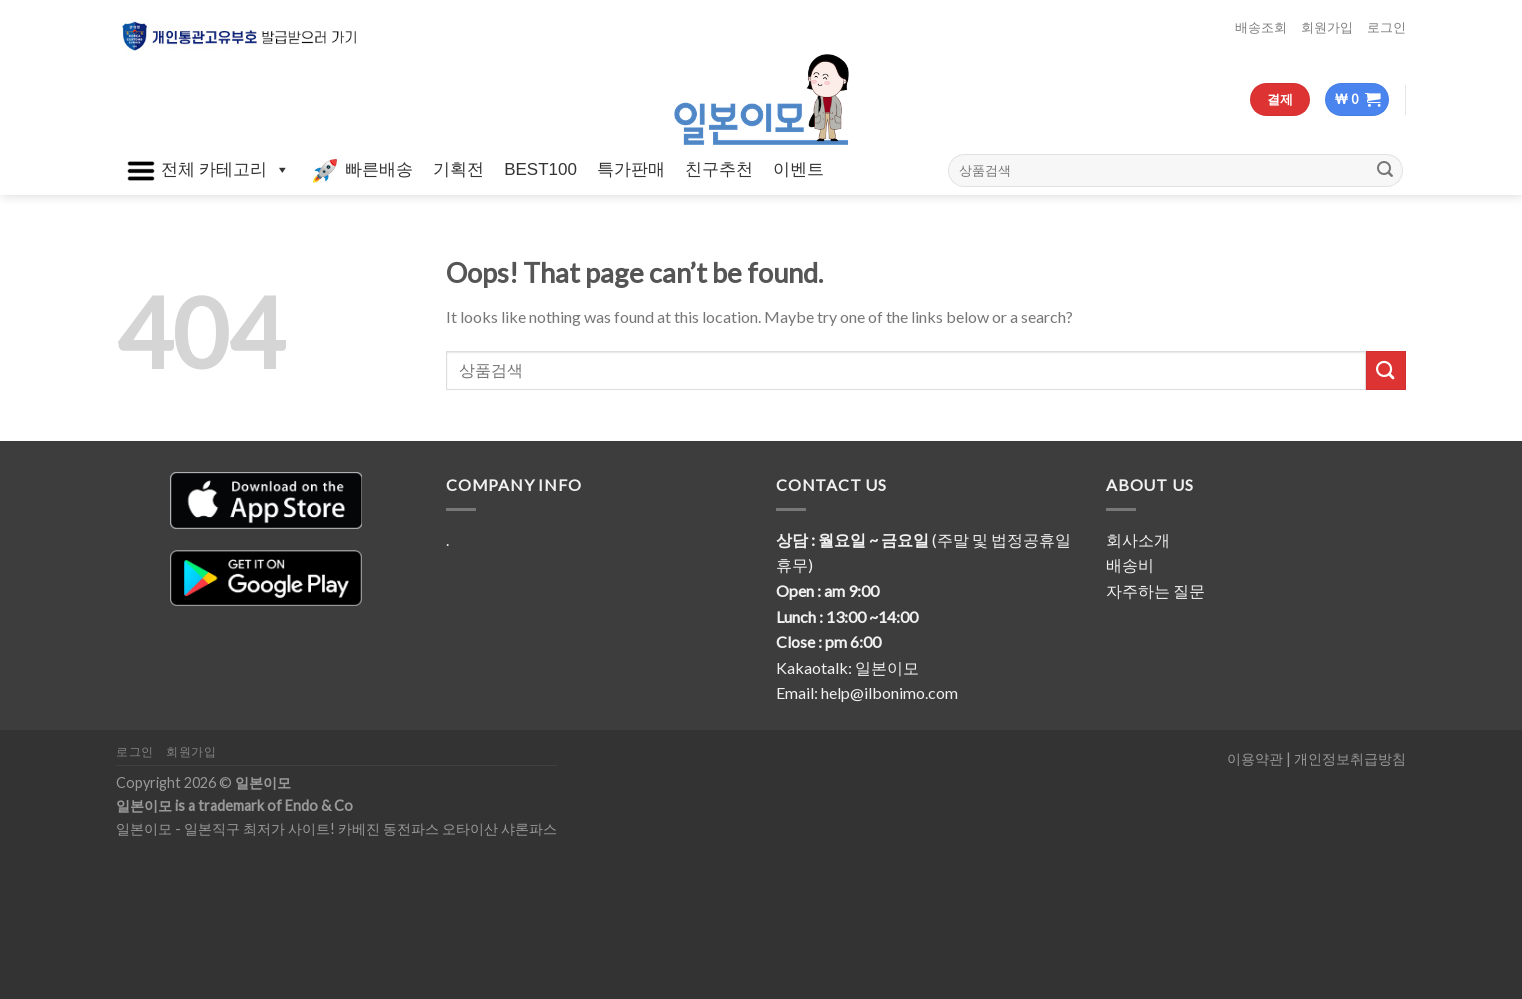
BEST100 (540, 169)
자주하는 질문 (1155, 590)
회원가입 (1327, 27)
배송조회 (1261, 27)
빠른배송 (361, 171)
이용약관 (1255, 758)
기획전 (458, 169)
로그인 (1386, 27)
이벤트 (798, 169)
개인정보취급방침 (1350, 758)
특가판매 (631, 169)
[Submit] (1385, 170)
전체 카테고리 (208, 171)
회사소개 (1138, 539)
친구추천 (719, 169)
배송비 (1130, 564)
